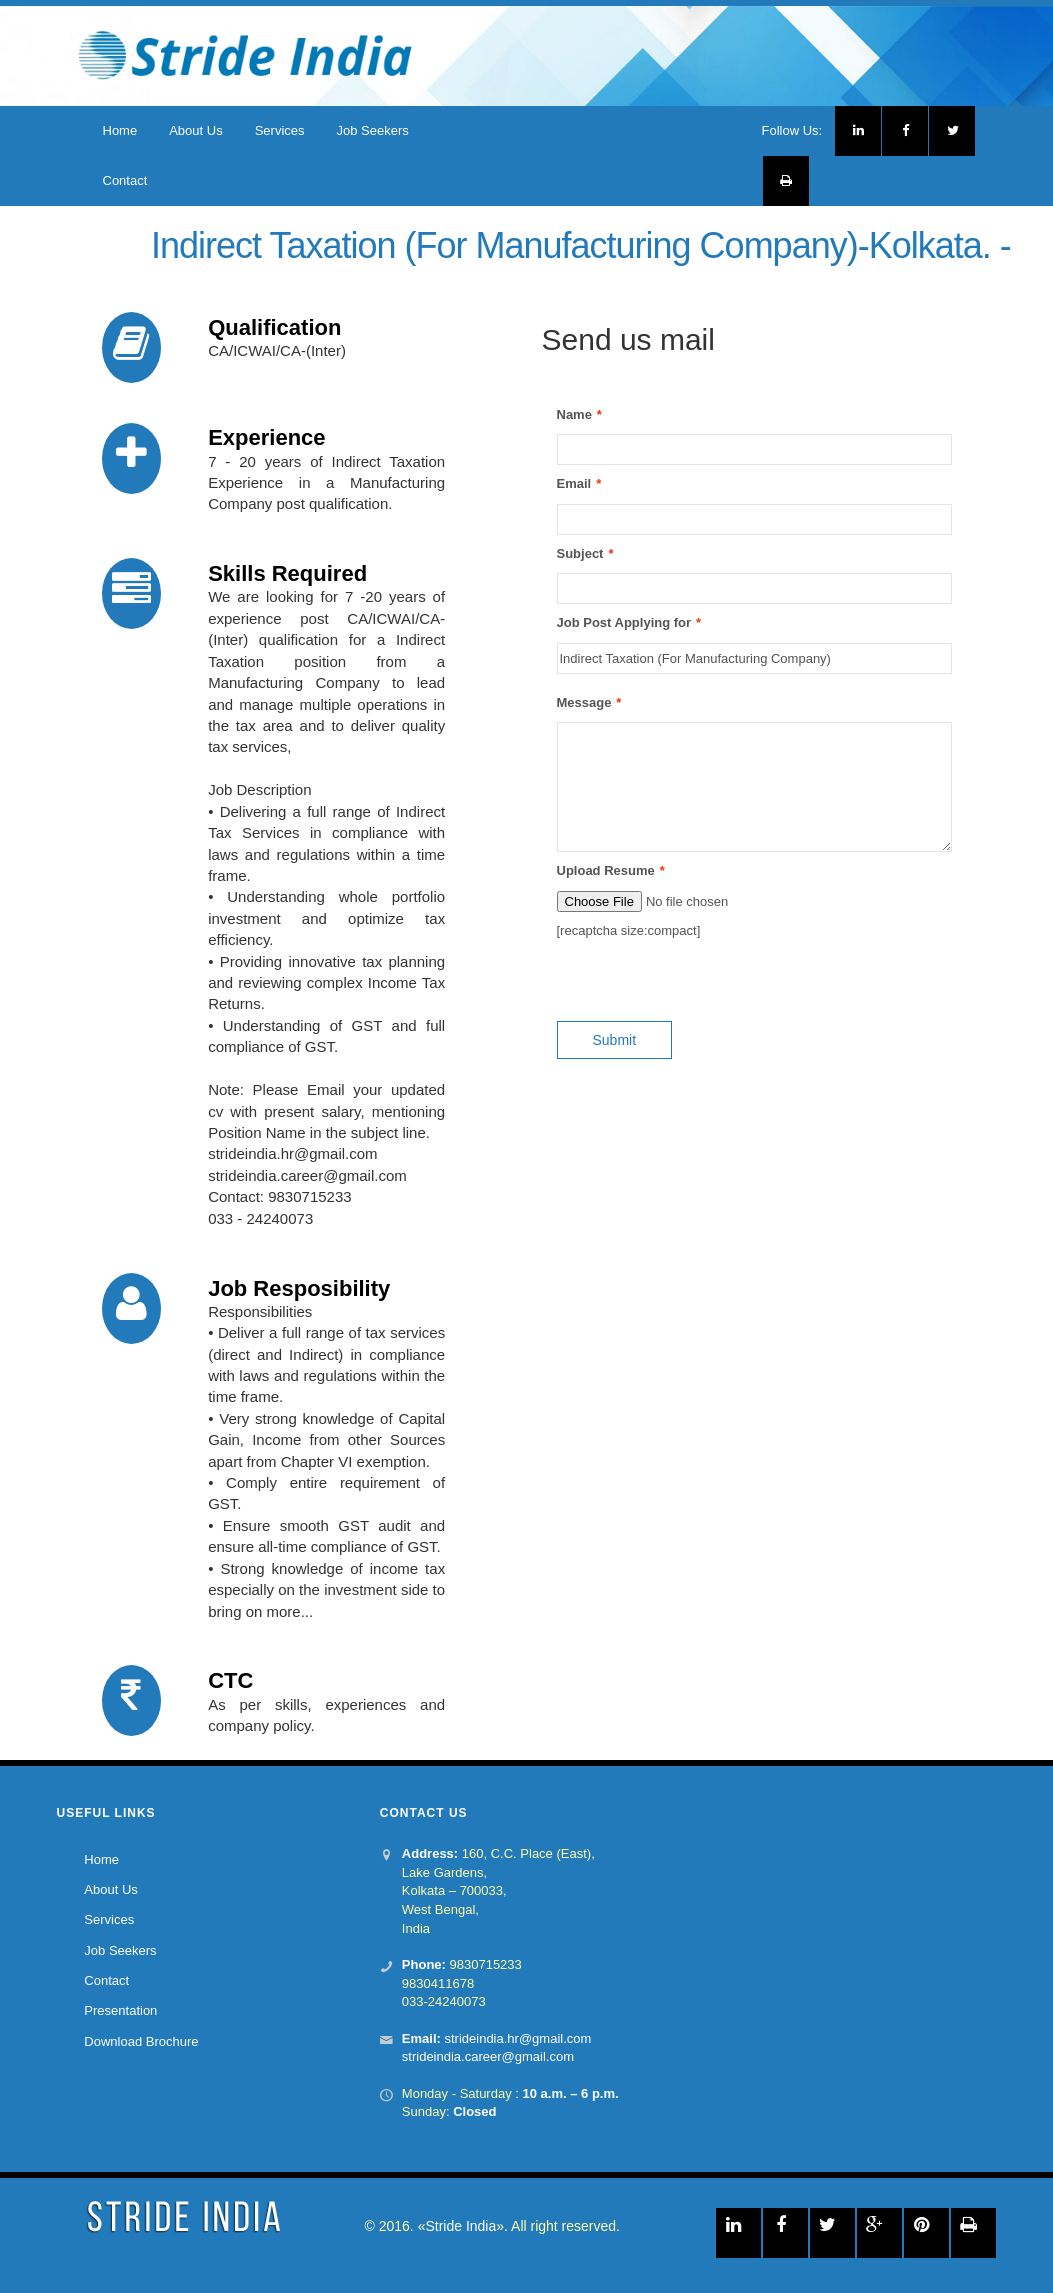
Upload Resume (606, 871)
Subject (580, 554)
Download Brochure (141, 2041)
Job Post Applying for (624, 623)
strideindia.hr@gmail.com (517, 2038)
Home (120, 130)
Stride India (460, 2226)
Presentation (120, 2011)
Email (574, 484)
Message (584, 703)
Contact (125, 180)
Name (574, 415)
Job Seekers (373, 130)
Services (280, 130)
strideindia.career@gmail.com (488, 2056)
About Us (195, 130)
